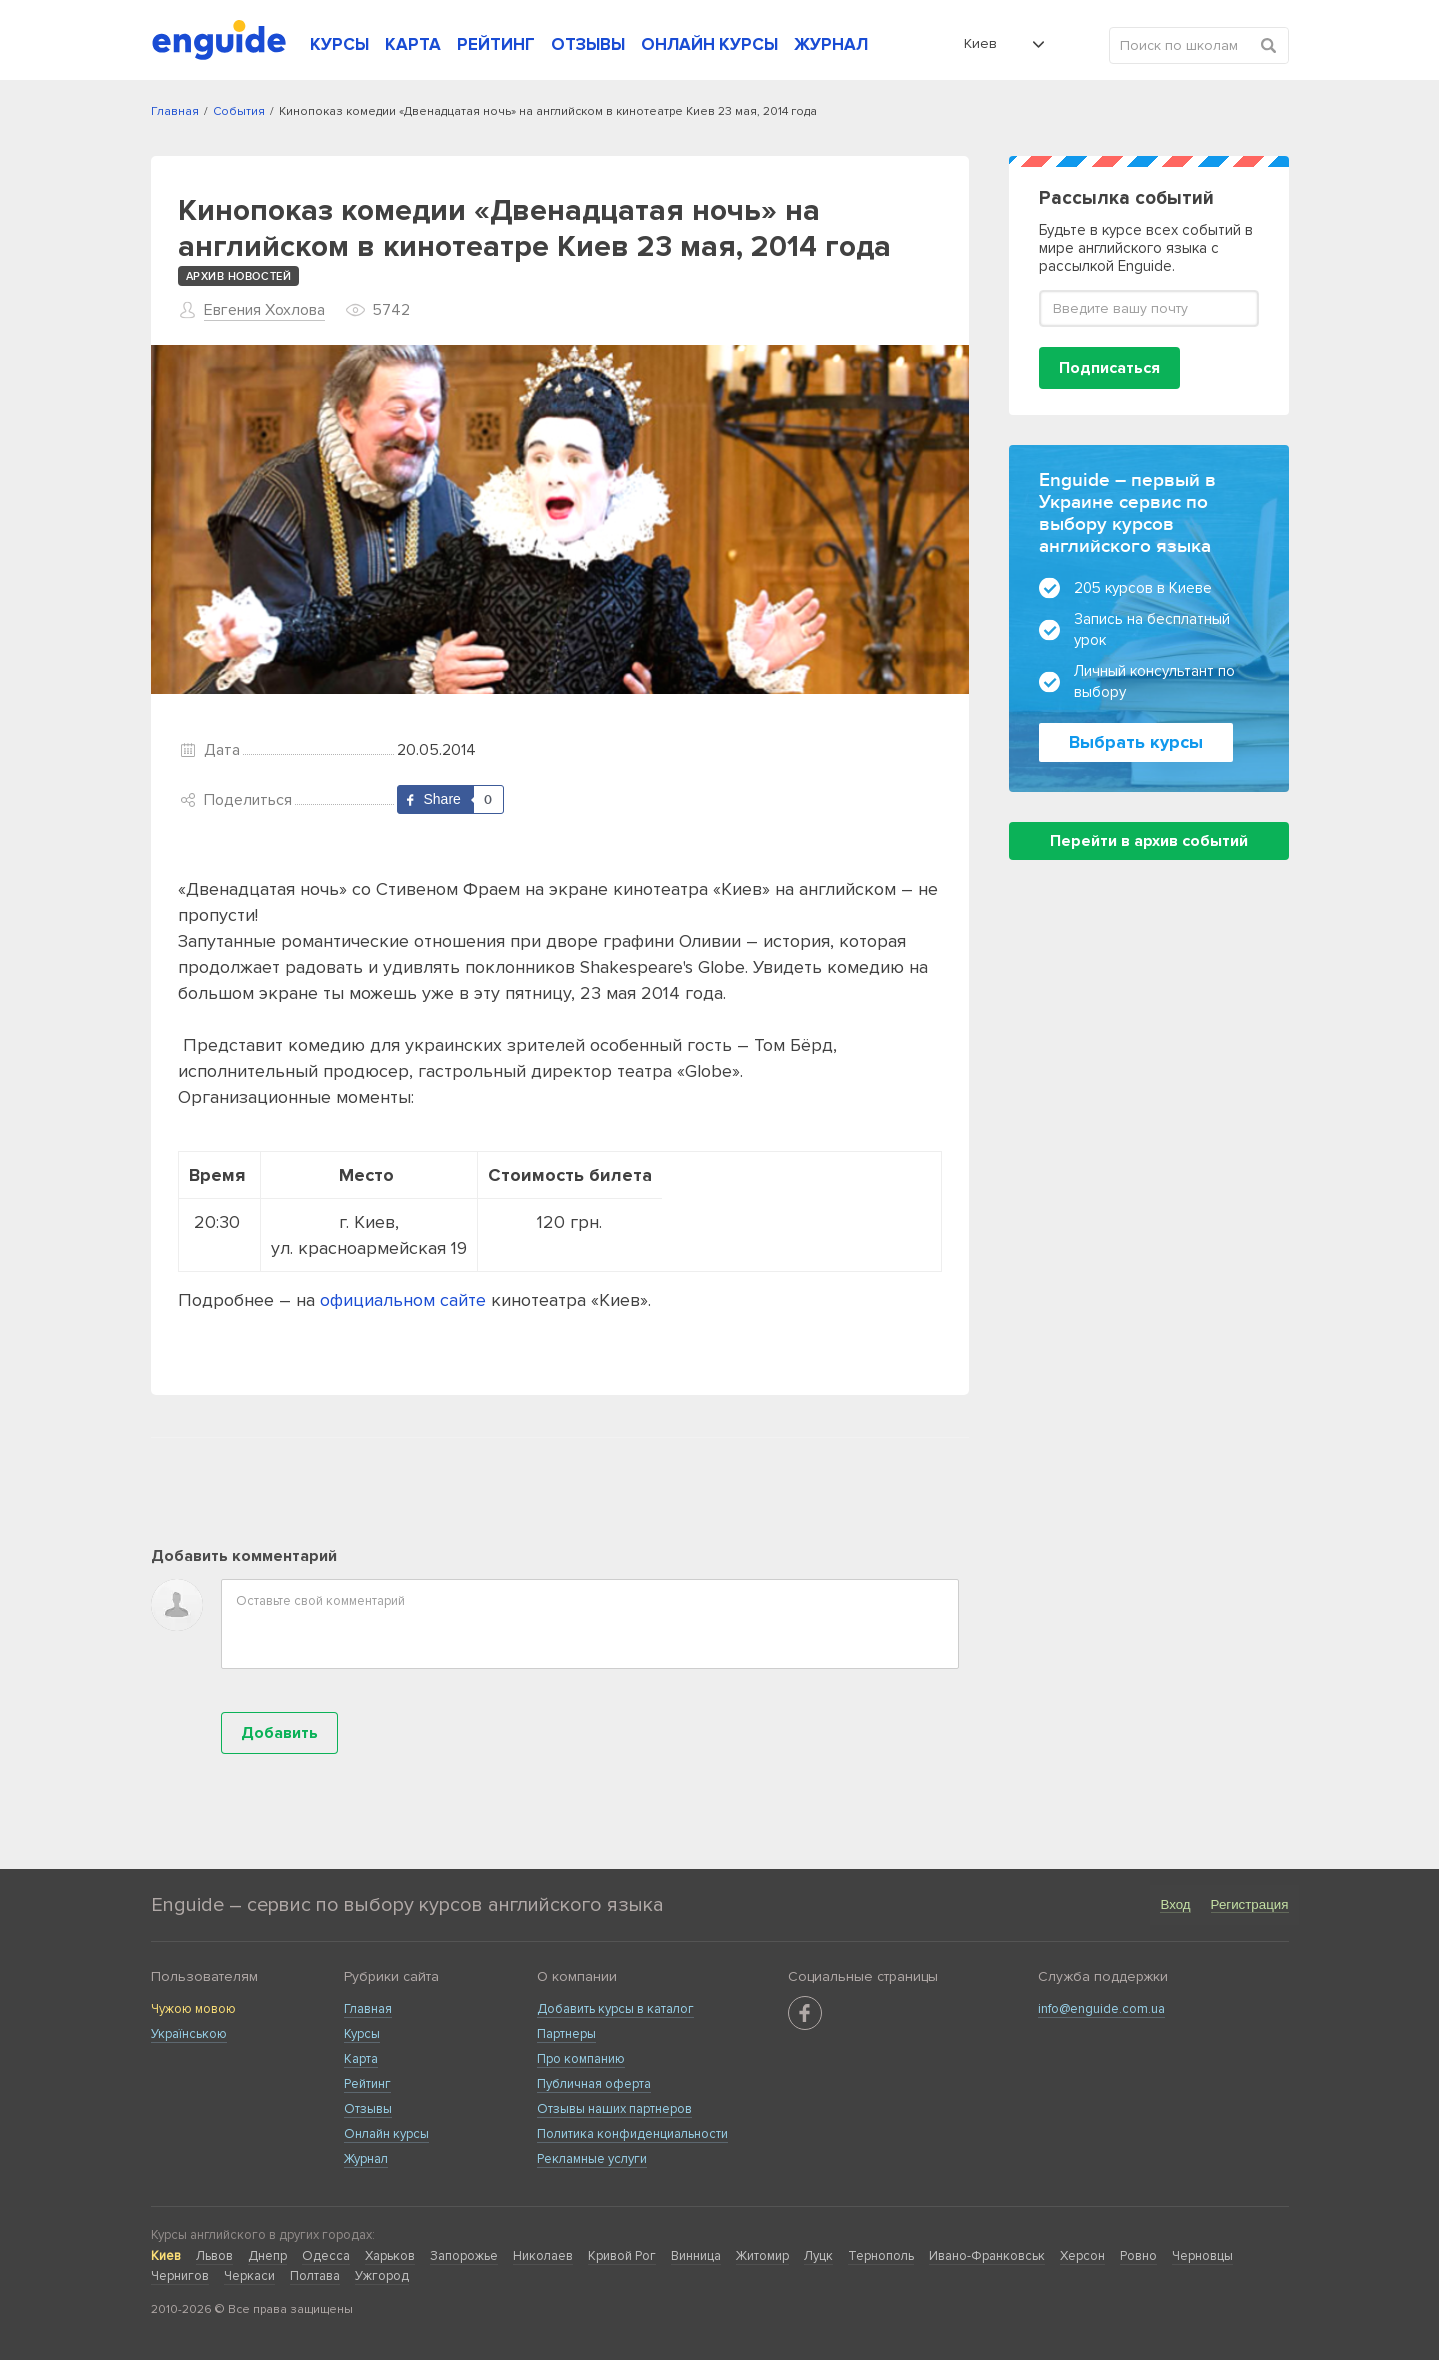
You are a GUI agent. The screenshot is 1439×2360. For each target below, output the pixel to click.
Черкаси (249, 2276)
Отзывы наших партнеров (614, 2109)
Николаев (543, 2256)
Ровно (1138, 2256)
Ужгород (382, 2276)
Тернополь (881, 2256)
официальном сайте (403, 1300)
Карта (361, 2059)
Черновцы (1202, 2256)
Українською (189, 2034)
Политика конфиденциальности (632, 2134)
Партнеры (566, 2034)
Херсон (1082, 2256)
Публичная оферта (594, 2084)
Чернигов (180, 2276)
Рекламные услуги (592, 2159)
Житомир (762, 2256)
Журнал (366, 2159)
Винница (696, 2256)
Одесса (326, 2256)
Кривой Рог (622, 2256)
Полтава (315, 2276)
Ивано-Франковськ (987, 2256)
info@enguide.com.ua (1101, 2009)
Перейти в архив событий (1149, 841)
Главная (368, 2009)
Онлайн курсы (386, 2134)
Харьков (390, 2256)
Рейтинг (367, 2084)
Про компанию (581, 2059)
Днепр (267, 2256)
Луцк (818, 2256)
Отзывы (368, 2109)
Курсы (362, 2034)
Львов (214, 2256)
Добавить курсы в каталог (615, 2009)
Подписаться (1109, 368)
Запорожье (464, 2256)
